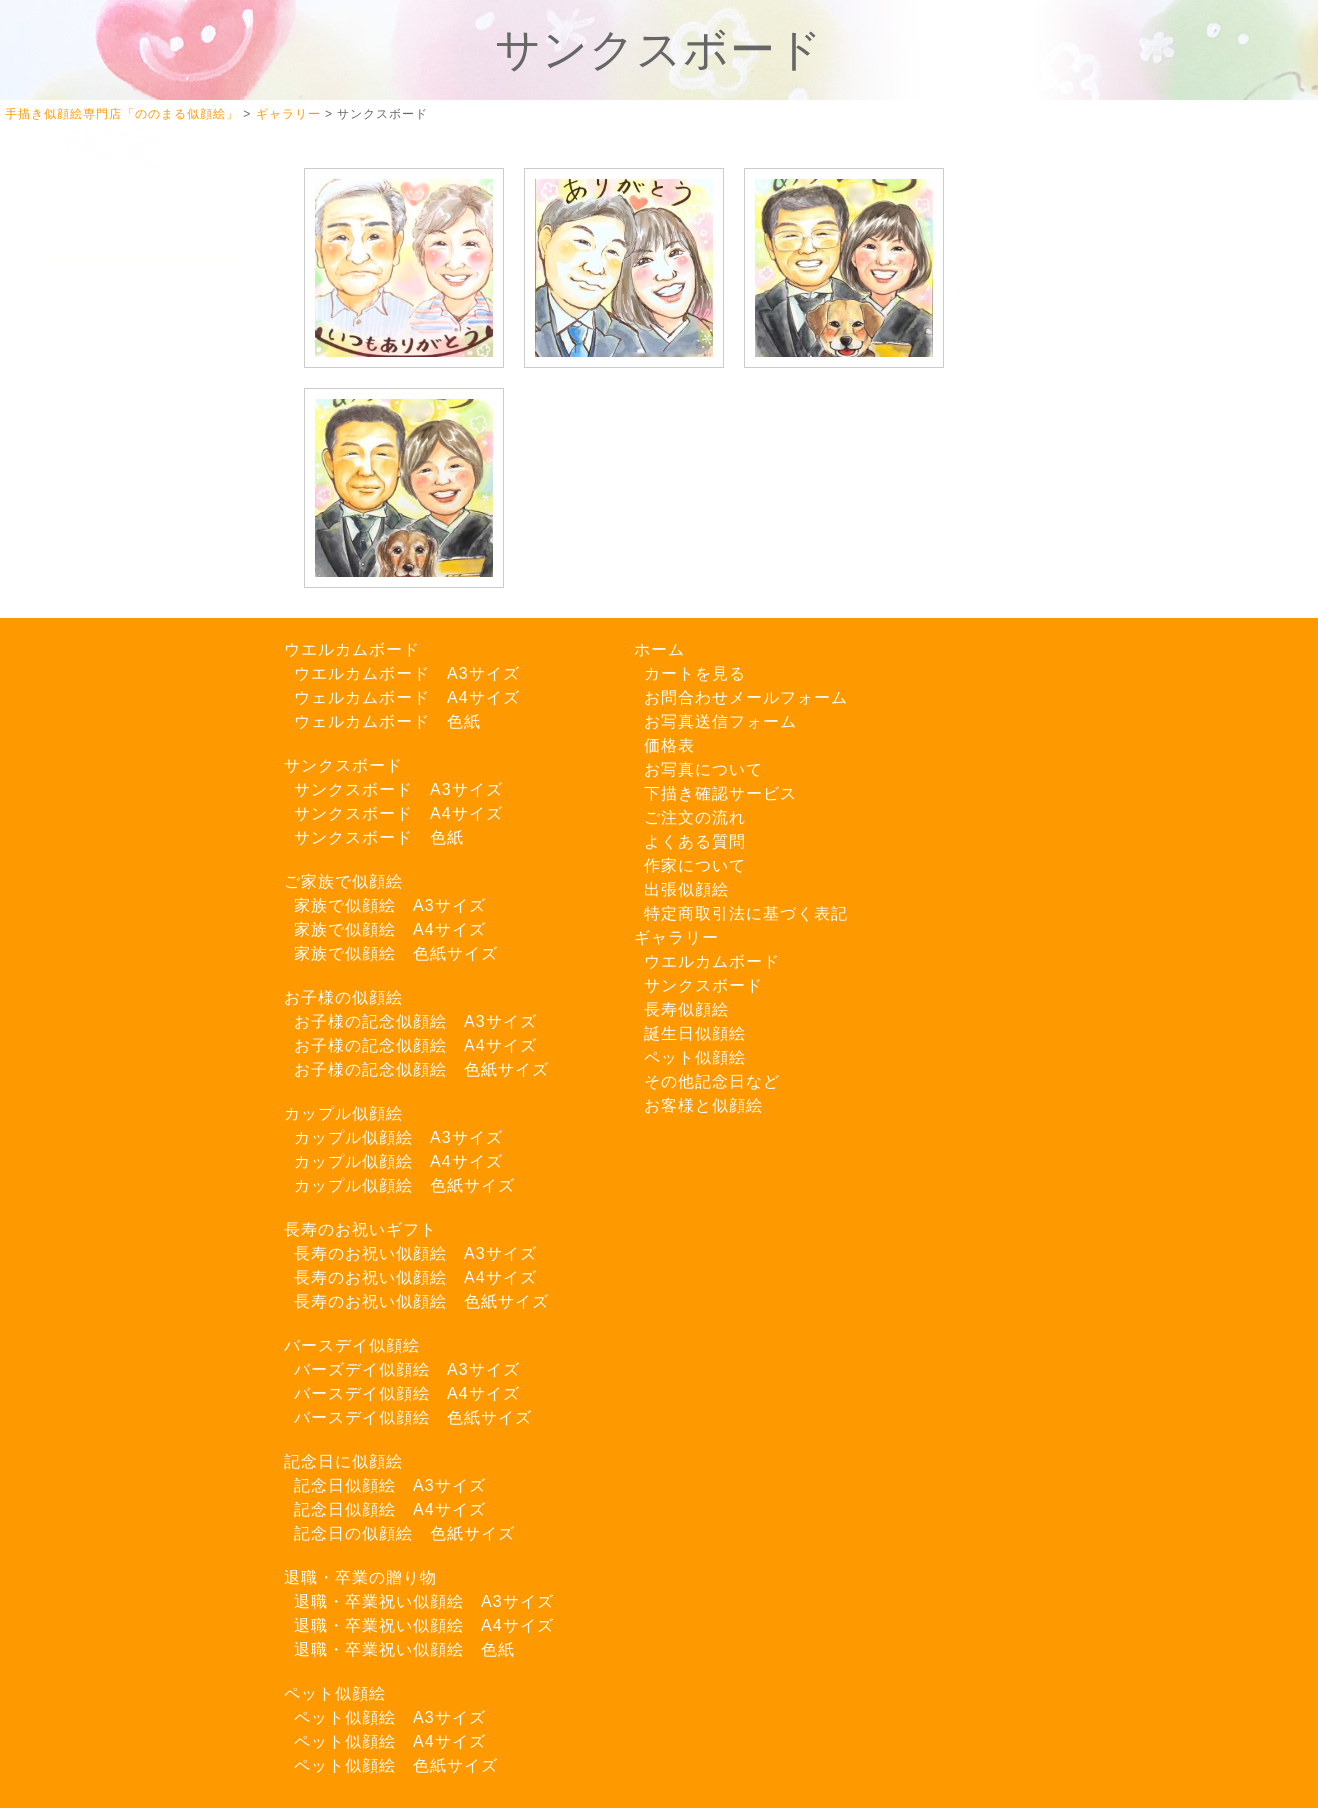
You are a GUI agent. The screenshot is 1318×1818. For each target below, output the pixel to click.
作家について (114, 542)
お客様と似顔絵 (703, 1105)
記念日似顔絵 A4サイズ (390, 1509)
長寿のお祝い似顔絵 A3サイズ (415, 1253)
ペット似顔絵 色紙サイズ (396, 1765)
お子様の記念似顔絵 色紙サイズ (421, 1069)
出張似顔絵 (106, 626)
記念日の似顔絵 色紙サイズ (404, 1533)
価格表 (669, 745)
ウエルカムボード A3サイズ (407, 673)
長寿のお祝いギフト (360, 1229)
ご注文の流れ (114, 500)
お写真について (122, 416)
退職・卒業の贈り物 (360, 1577)
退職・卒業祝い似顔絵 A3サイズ (424, 1601)
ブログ (90, 795)
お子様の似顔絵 (343, 997)
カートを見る (114, 332)
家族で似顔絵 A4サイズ (390, 929)
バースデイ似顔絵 (352, 1345)
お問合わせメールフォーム (746, 697)
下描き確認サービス (138, 458)
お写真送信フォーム (138, 1014)
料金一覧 (98, 584)
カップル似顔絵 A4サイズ (398, 1161)
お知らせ (98, 837)
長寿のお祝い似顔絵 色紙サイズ (421, 1301)
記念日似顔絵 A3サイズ (390, 1485)
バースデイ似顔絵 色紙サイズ (413, 1417)
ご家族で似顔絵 (343, 881)
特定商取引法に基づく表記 (746, 913)
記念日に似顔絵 (343, 1461)
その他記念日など (712, 1081)
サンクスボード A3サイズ (398, 789)
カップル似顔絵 (343, 1113)
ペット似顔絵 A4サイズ (390, 1741)
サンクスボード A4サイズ (398, 813)
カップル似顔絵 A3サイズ (398, 1137)
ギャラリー (676, 937)
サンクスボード (343, 765)
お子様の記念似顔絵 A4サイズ (415, 1045)
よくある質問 (114, 668)
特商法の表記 (114, 1056)
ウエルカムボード (352, 649)
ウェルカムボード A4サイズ (407, 697)
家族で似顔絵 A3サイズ (390, 905)
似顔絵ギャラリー (130, 374)
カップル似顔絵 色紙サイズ (404, 1185)
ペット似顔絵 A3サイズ (390, 1717)
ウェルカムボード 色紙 (387, 721)
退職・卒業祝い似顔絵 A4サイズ (424, 1625)
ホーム (90, 290)
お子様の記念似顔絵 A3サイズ (415, 1021)
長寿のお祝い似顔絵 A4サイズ (415, 1277)
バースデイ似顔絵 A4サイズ (407, 1393)
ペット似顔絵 (335, 1693)
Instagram (124, 751)
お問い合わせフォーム (146, 972)
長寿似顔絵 (686, 1009)
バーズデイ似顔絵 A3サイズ (407, 1369)
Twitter (111, 708)
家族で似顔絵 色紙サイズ (396, 953)
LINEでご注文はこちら (150, 903)
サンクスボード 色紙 (379, 837)
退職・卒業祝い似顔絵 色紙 (404, 1649)
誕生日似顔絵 (695, 1033)
